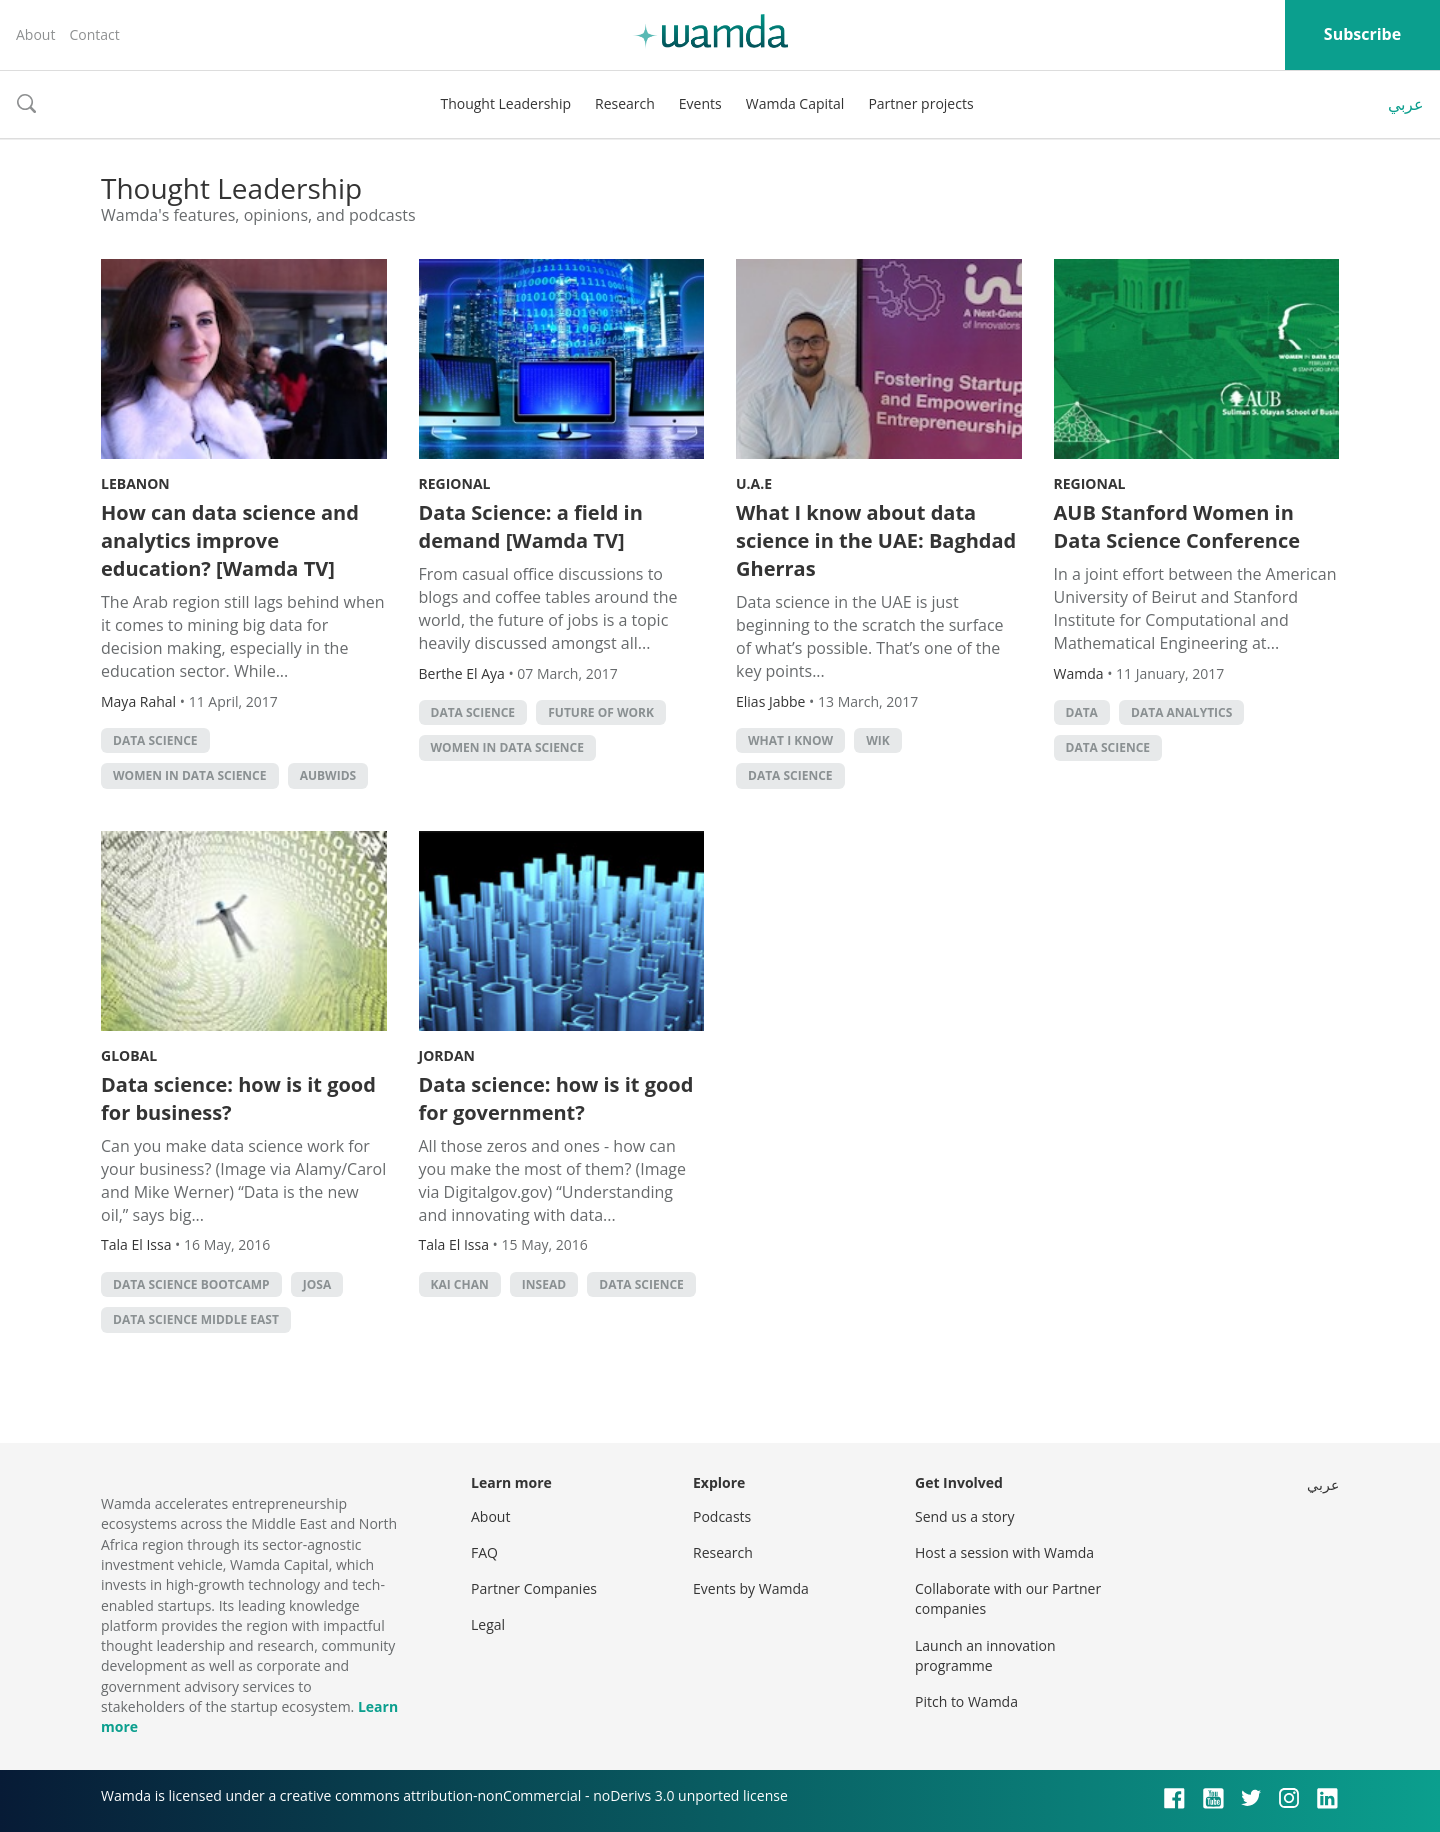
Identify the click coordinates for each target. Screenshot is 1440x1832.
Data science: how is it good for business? (238, 1098)
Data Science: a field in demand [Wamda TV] (531, 526)
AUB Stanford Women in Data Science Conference (1177, 526)
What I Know (790, 740)
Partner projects (920, 103)
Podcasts (722, 1516)
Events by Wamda (751, 1588)
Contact (94, 34)
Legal (488, 1624)
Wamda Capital (795, 103)
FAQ (484, 1552)
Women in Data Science (190, 775)
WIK (878, 740)
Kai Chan (460, 1284)
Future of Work (601, 712)
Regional (455, 483)
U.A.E (754, 483)
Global (129, 1055)
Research (625, 103)
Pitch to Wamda (966, 1701)
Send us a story (964, 1516)
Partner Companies (534, 1588)
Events (700, 103)
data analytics (1181, 712)
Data (1082, 712)
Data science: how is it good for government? (556, 1098)
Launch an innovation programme (985, 1655)
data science (155, 740)
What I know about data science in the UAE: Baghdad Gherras (876, 540)
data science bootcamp (191, 1284)
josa (317, 1284)
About (35, 34)
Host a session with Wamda (1004, 1552)
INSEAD (544, 1284)
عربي (1406, 104)
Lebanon (135, 483)
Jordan (447, 1055)
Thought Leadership (505, 103)
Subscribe (1362, 34)
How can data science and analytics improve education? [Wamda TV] (230, 540)
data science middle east (196, 1319)
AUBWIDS (328, 775)
